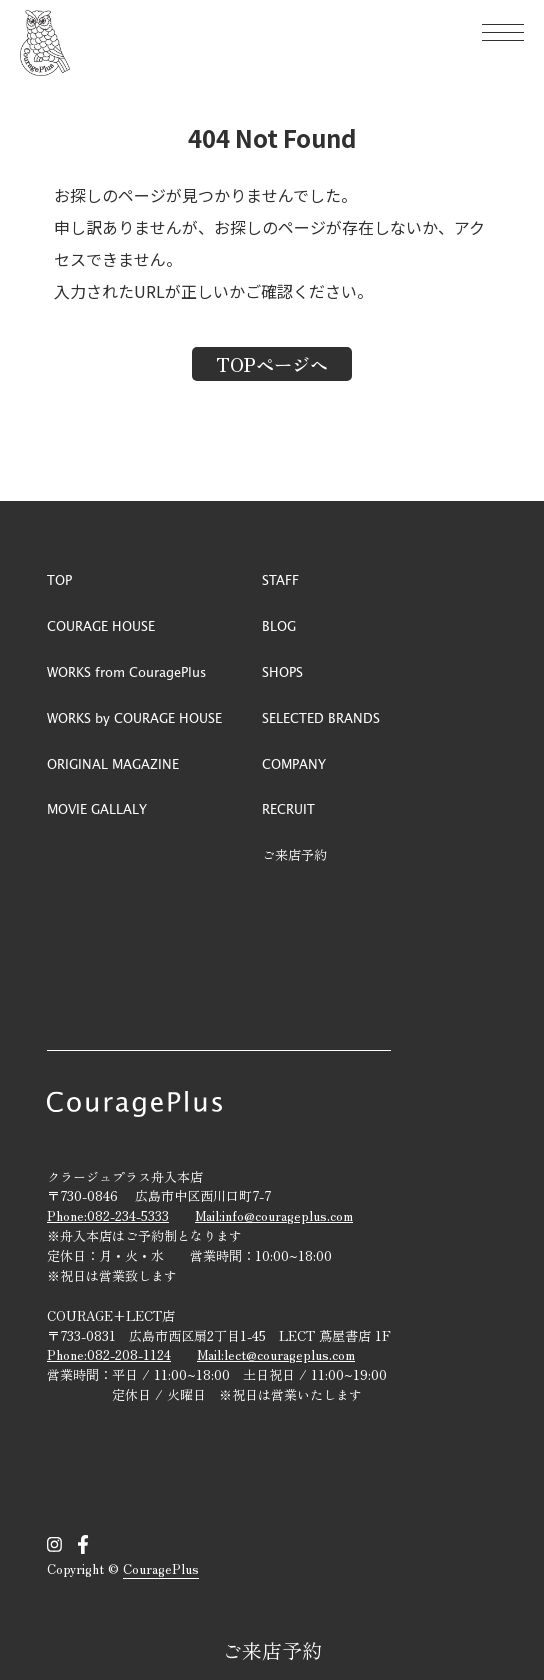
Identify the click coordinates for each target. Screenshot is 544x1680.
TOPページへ (272, 364)
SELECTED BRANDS (321, 717)
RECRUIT (288, 808)
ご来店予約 (272, 1650)
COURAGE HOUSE (101, 625)
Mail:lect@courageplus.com (276, 1354)
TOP (59, 579)
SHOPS (282, 671)
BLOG (279, 625)
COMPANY (294, 763)
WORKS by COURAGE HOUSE (134, 717)
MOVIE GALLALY (97, 808)
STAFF (280, 579)
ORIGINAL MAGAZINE (113, 763)
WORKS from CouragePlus (126, 671)
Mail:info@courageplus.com (274, 1215)
